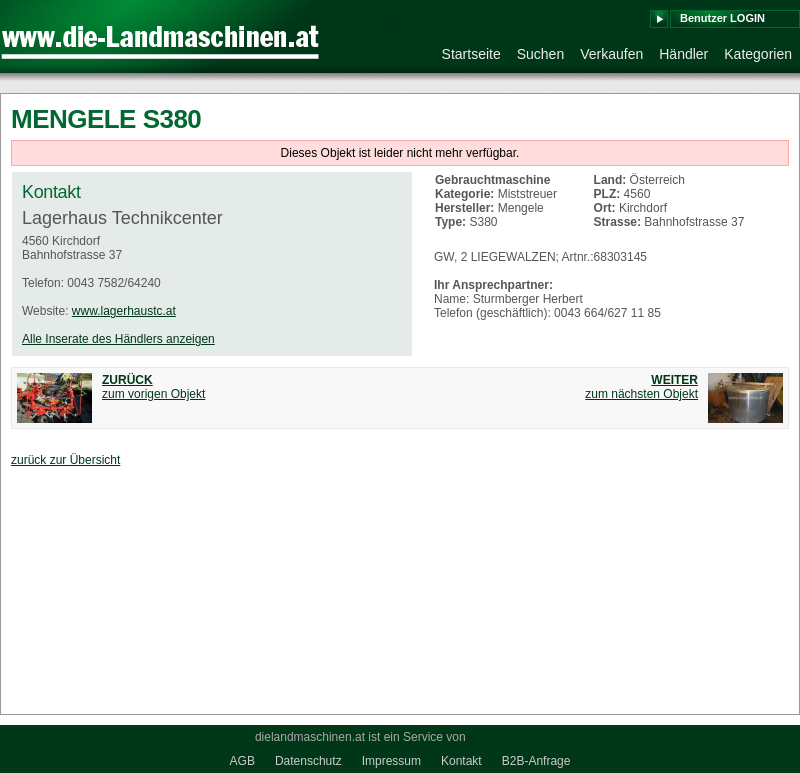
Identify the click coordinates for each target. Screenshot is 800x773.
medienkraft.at (507, 737)
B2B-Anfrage (536, 761)
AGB (242, 761)
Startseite (471, 54)
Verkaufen (611, 54)
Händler (683, 54)
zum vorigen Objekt (153, 387)
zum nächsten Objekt (641, 387)
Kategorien (758, 54)
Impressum (391, 761)
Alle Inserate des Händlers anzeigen (118, 339)
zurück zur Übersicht (65, 460)
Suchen (540, 54)
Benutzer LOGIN (722, 18)
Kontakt (461, 761)
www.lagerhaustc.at (124, 311)
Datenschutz (308, 761)
